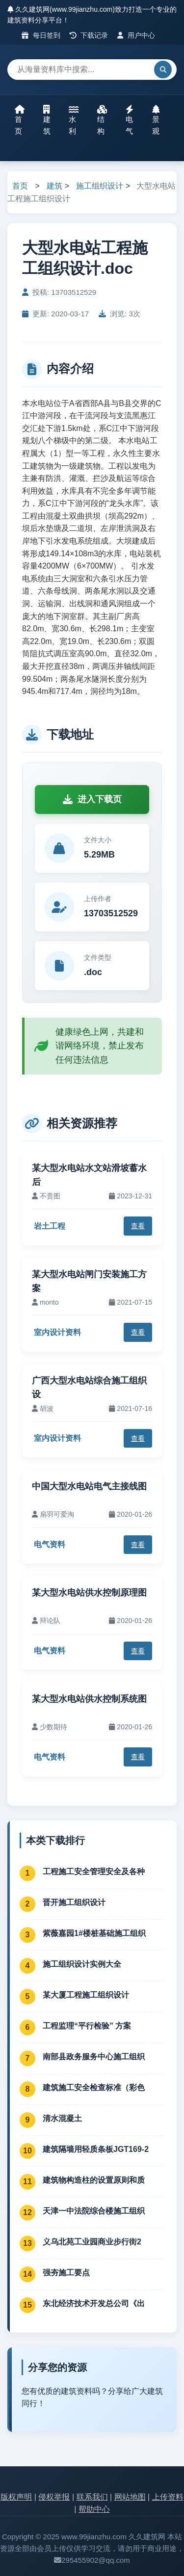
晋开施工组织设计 (74, 1902)
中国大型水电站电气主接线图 (89, 1486)
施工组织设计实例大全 (82, 1964)
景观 (156, 120)
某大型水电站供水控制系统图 (89, 1699)
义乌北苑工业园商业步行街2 (92, 2242)
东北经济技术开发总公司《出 (94, 2303)
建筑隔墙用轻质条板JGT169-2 (96, 2149)
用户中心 (136, 35)
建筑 (47, 120)
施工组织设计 (99, 186)
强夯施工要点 (66, 2272)
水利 (74, 120)
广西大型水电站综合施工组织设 (89, 1388)
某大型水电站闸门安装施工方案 (89, 1281)
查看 (138, 1226)
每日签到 (41, 35)
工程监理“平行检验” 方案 (87, 2026)
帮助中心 (94, 2509)
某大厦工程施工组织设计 (86, 1995)
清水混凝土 (62, 2118)
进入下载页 (92, 799)
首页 (20, 120)
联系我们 (92, 2497)
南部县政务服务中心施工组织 (94, 2056)
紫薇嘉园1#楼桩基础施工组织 (94, 1933)
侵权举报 (54, 2497)
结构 (102, 120)
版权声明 (16, 2497)
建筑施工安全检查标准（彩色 (94, 2087)
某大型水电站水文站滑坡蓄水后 (89, 1175)
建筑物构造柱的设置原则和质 (94, 2180)
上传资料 (168, 2497)
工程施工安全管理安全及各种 (94, 1871)
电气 (129, 120)
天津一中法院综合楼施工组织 (94, 2211)
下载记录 (89, 35)
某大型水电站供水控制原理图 (89, 1593)
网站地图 (130, 2497)
